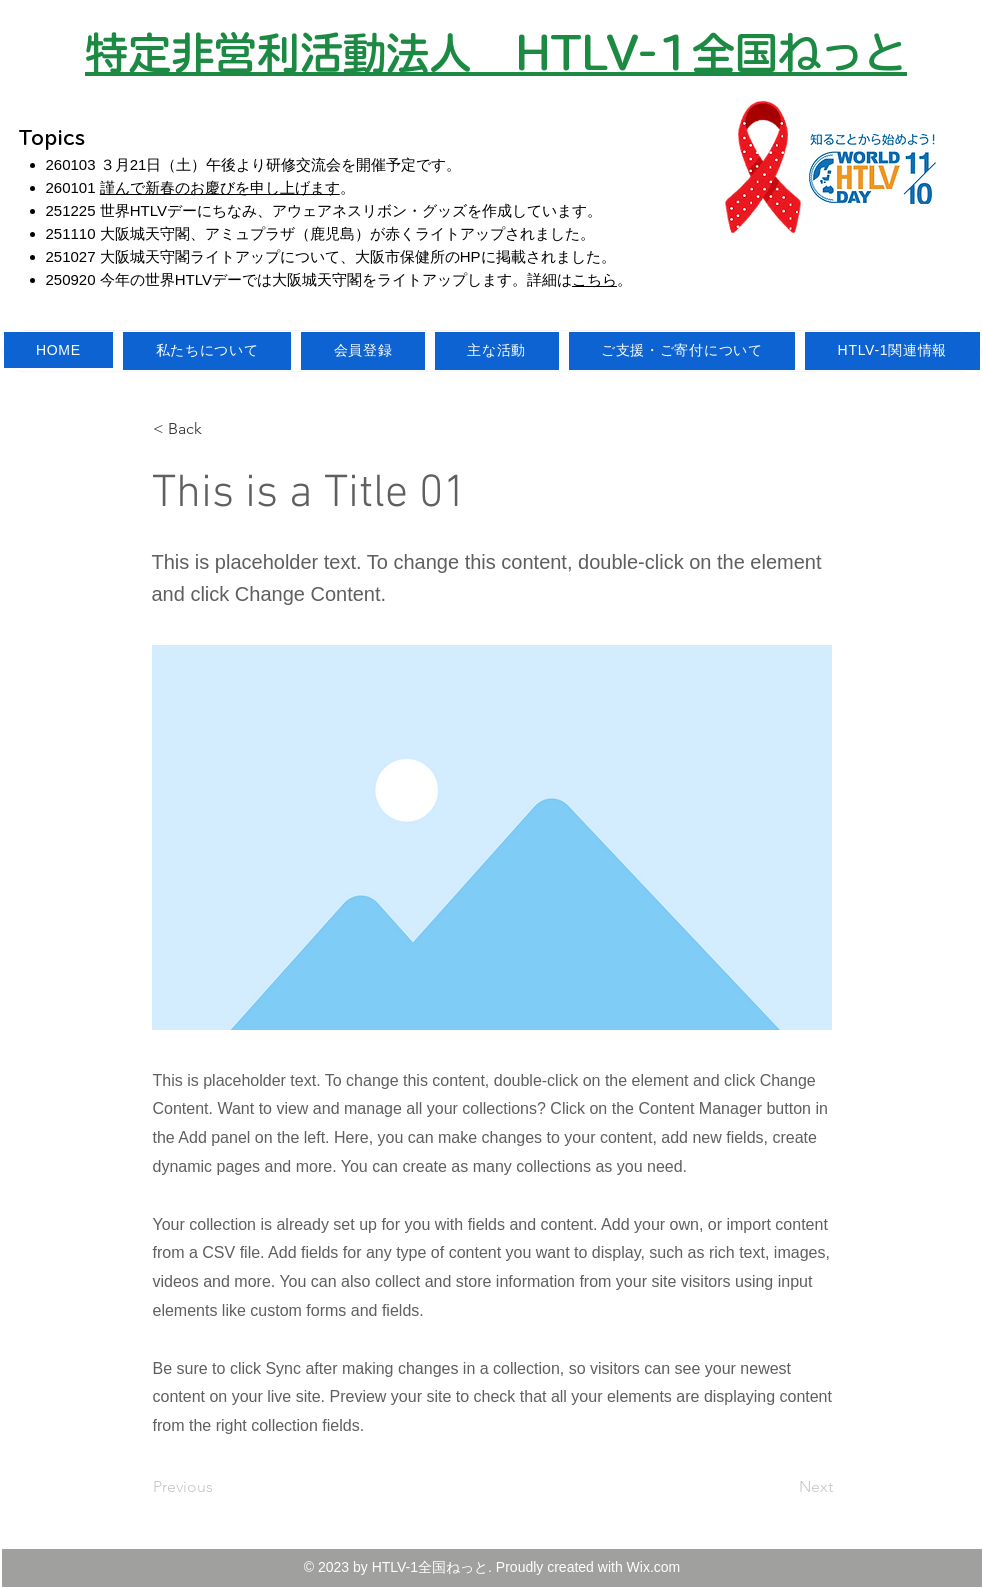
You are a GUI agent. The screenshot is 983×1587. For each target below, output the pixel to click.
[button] (219, 429)
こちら (594, 279)
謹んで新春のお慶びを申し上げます (220, 187)
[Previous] (219, 1487)
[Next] (783, 1487)
